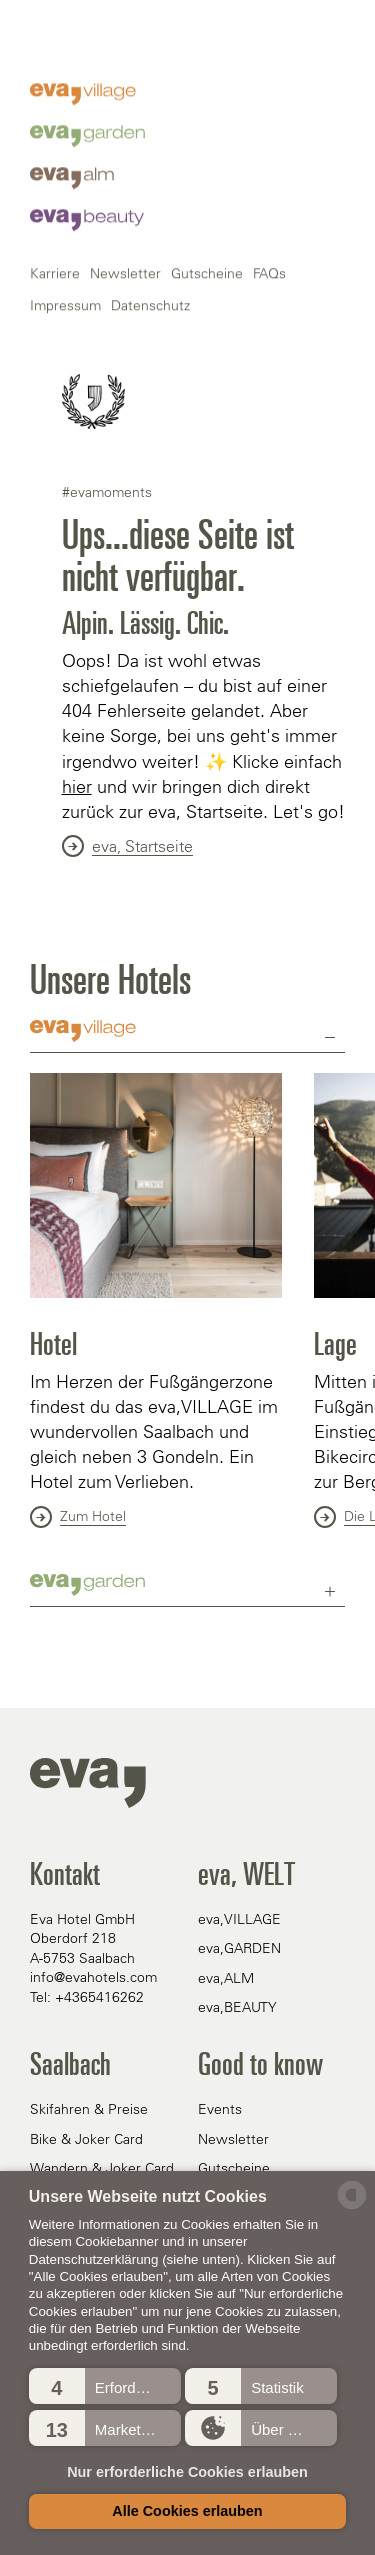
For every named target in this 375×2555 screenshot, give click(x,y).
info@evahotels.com (93, 1977)
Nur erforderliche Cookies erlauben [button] (187, 2472)
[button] (105, 2386)
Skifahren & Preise (89, 2109)
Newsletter (125, 714)
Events (220, 2109)
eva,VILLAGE (239, 1919)
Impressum (65, 747)
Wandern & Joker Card (102, 2168)
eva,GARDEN (239, 1948)
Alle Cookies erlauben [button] (187, 2511)
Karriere (55, 714)
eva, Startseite (127, 846)
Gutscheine (207, 714)
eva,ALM (226, 1978)
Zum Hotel (78, 1517)
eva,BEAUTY (237, 2007)
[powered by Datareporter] (352, 2207)
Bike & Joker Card (86, 2139)
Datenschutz (150, 747)
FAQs (269, 714)
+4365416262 (99, 1997)
